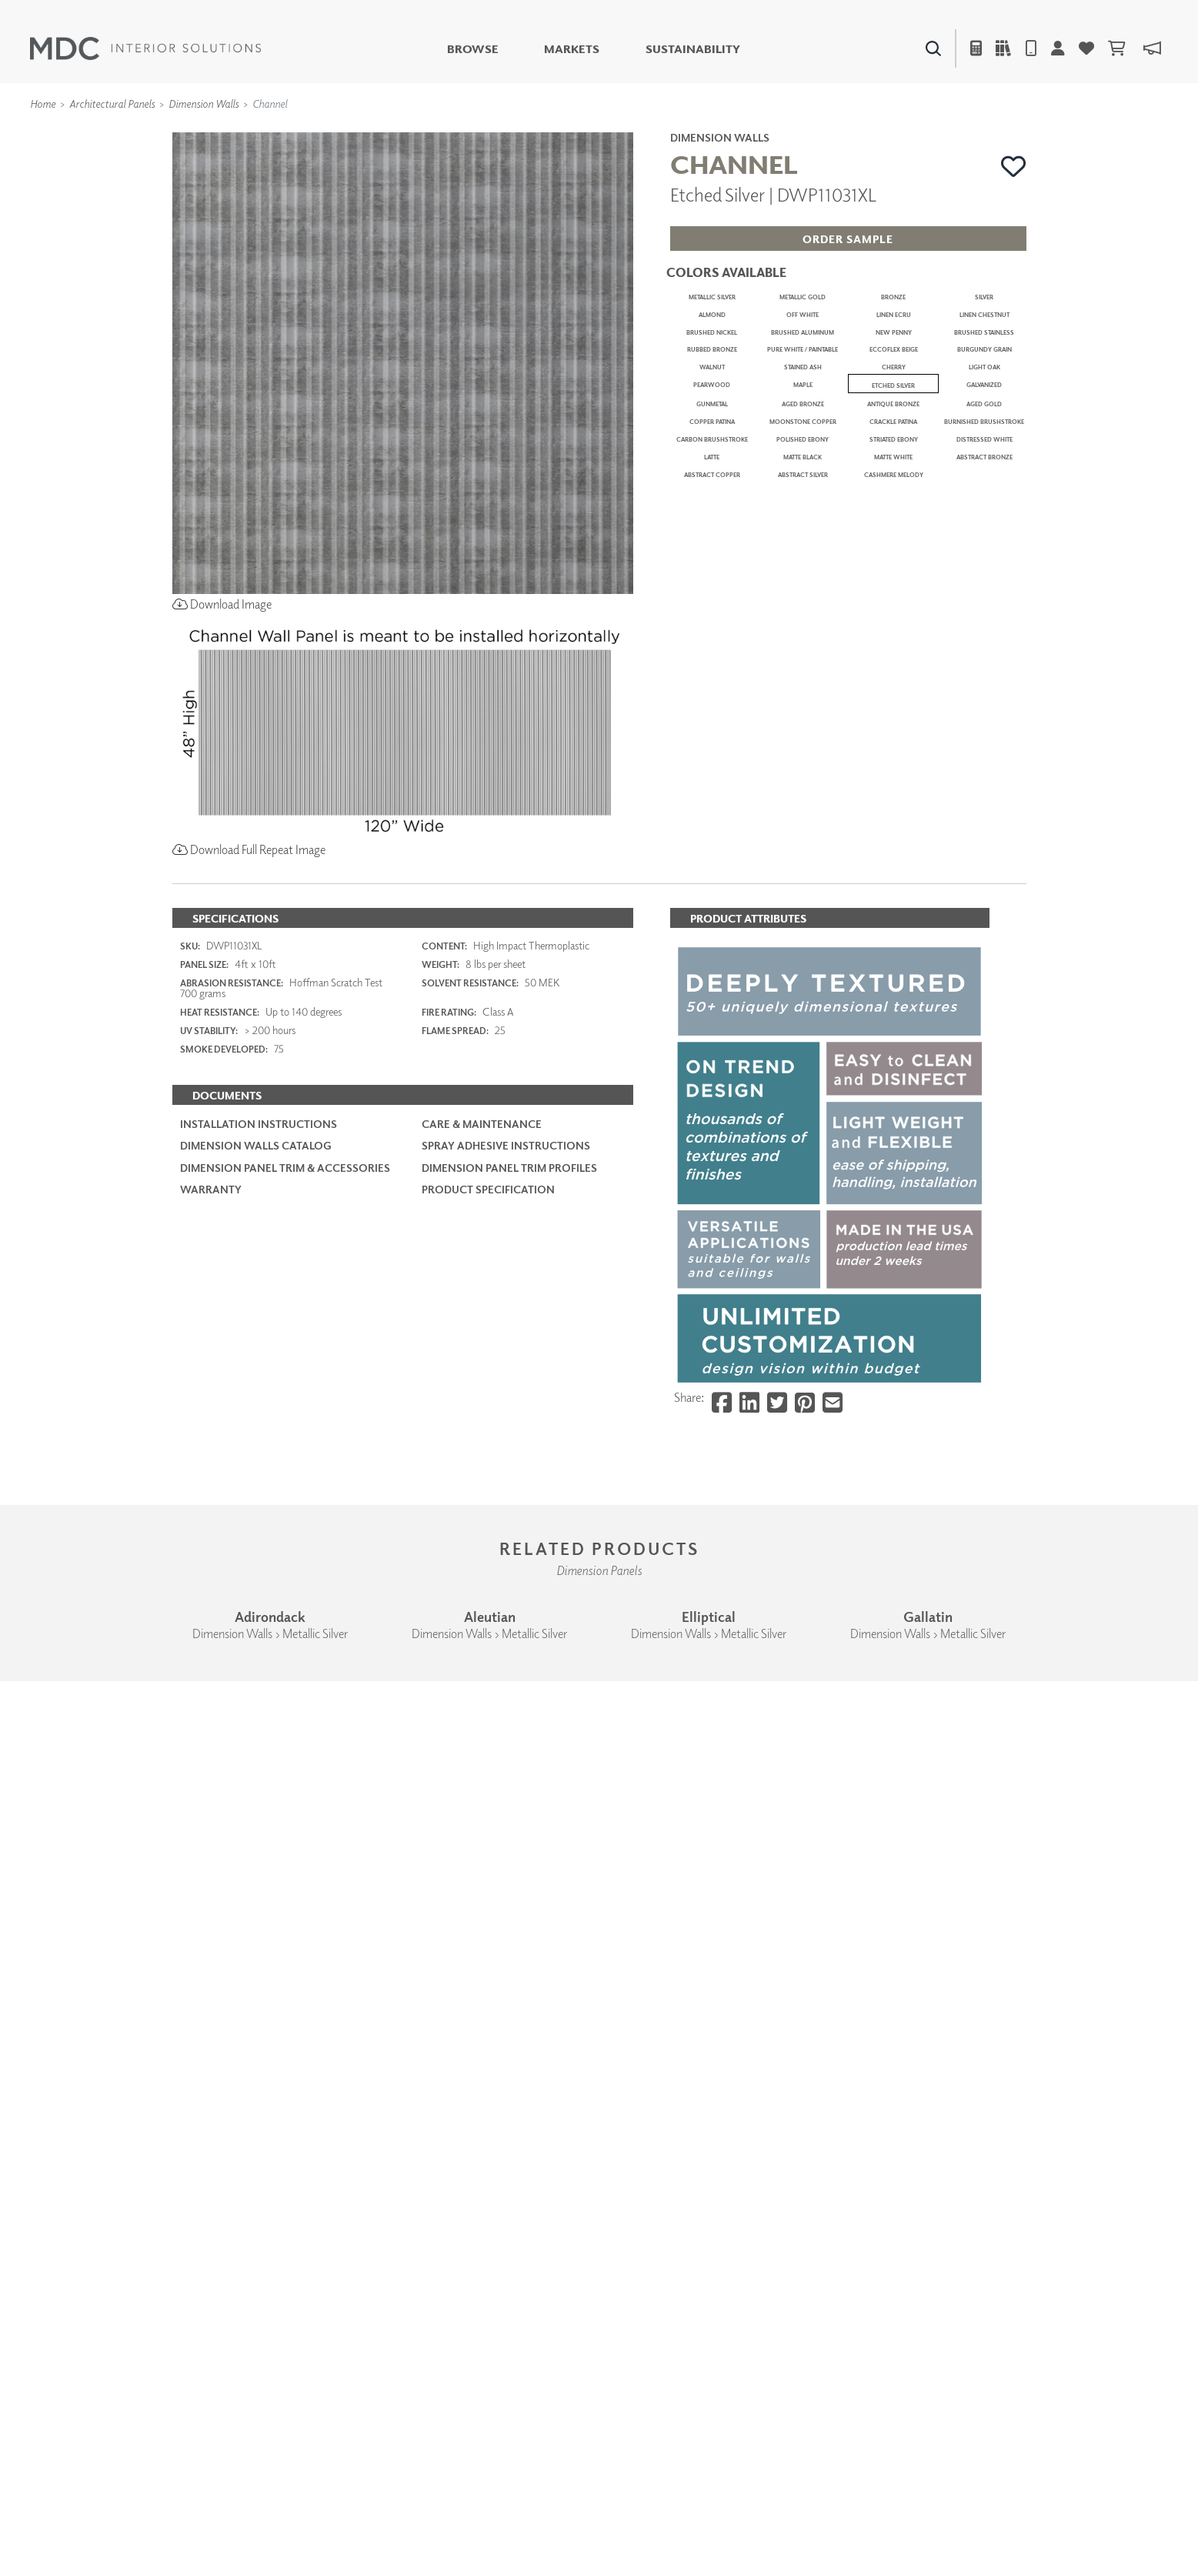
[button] (1013, 166)
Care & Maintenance (482, 1660)
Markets (571, 49)
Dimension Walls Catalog (256, 1681)
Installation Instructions (258, 1660)
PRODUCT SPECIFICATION (488, 1725)
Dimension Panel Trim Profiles (509, 1703)
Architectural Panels (112, 103)
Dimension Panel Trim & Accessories (285, 1703)
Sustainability (693, 49)
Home (42, 103)
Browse (473, 49)
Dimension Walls (204, 103)
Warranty (211, 1725)
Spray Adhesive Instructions (506, 1681)
